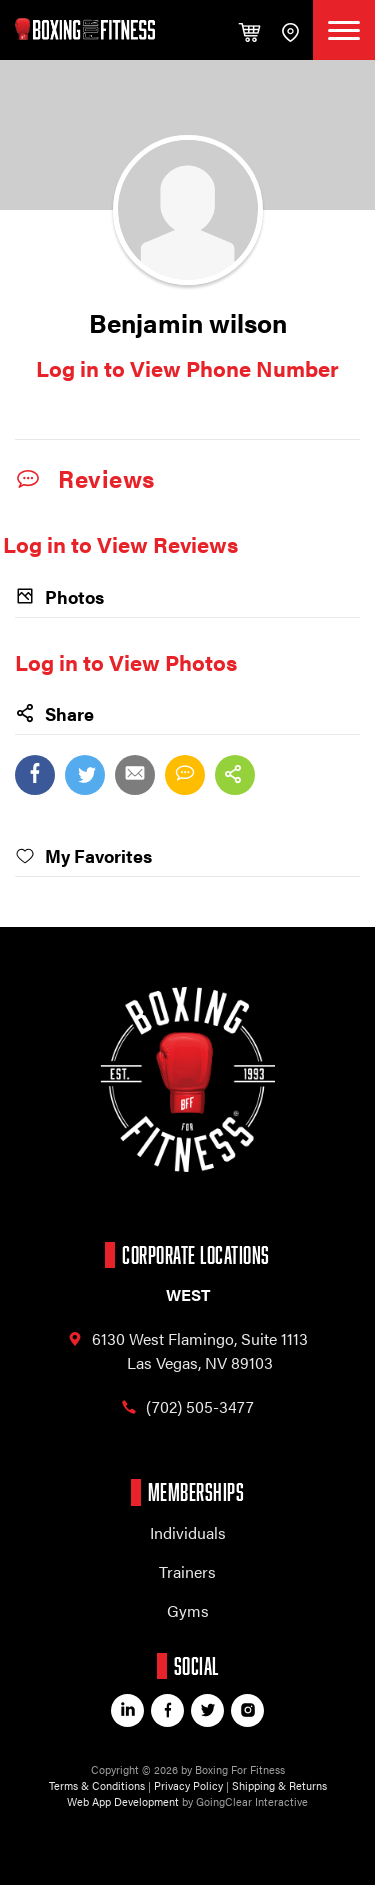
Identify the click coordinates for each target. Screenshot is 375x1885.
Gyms (188, 1610)
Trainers (187, 1571)
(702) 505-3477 (187, 1407)
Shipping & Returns (279, 1785)
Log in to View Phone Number (187, 367)
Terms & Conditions (97, 1785)
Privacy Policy (188, 1785)
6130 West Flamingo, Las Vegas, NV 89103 (187, 1350)
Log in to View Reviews (120, 543)
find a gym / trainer (290, 33)
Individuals (188, 1532)
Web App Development (123, 1801)
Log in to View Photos (126, 661)
